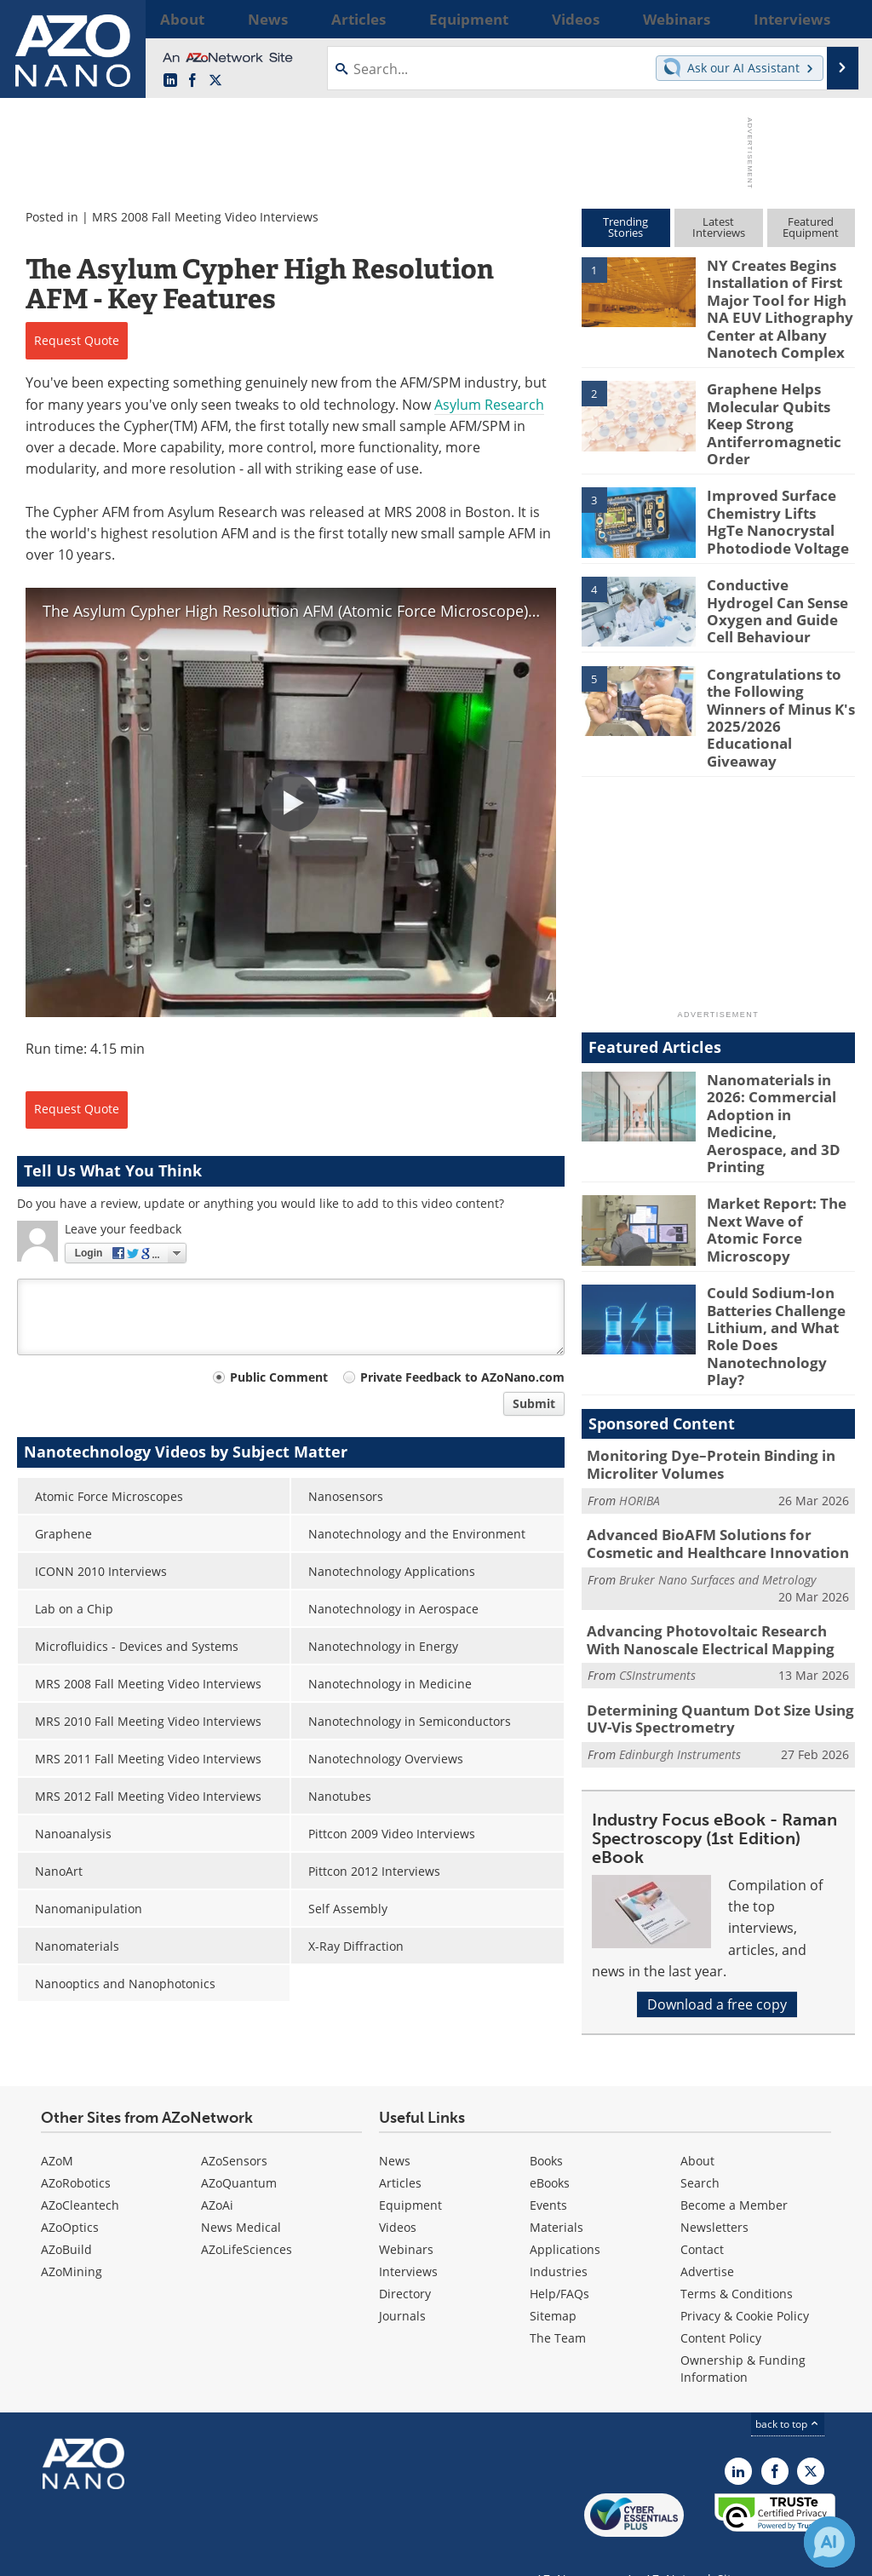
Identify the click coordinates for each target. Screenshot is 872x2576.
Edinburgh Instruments (680, 1623)
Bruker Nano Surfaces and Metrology (717, 1456)
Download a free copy (717, 1873)
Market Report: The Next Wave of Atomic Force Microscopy (775, 1132)
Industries (559, 2238)
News (394, 2127)
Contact (702, 2216)
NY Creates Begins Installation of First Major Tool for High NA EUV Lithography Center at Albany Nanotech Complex (779, 303)
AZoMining (71, 2238)
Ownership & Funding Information (743, 2335)
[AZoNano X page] (215, 81)
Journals (402, 2282)
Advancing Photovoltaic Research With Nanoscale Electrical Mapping (711, 1514)
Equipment (410, 2172)
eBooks (550, 2150)
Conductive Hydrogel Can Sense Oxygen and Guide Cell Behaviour (779, 577)
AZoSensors (234, 2127)
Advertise (707, 2238)
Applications (565, 2216)
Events (548, 2172)
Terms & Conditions (736, 2260)
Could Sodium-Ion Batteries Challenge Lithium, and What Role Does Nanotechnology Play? (778, 1235)
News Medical (241, 2194)
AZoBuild (66, 2216)
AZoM (57, 2127)
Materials (556, 2194)
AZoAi (217, 2172)
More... (835, 18)
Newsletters (714, 2194)
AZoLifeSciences (246, 2216)
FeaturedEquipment (811, 227)
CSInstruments (657, 1548)
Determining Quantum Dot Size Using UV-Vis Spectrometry (719, 1590)
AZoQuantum (239, 2150)
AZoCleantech (80, 2172)
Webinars (406, 2216)
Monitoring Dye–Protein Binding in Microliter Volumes (698, 1347)
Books (546, 2127)
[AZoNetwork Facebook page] (192, 81)
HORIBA (639, 1381)
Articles (400, 2150)
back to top (787, 2390)
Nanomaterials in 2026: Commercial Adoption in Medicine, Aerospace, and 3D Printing (778, 1050)
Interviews (408, 2238)
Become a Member (734, 2172)
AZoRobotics (76, 2150)
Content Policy (720, 2305)
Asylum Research (489, 404)
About (697, 2127)
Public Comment (279, 1377)
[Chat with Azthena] (829, 2541)
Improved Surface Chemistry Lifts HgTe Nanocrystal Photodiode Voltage (773, 495)
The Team (558, 2305)
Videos (397, 2194)
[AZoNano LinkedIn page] (170, 81)
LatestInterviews (718, 227)
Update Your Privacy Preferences (146, 2554)
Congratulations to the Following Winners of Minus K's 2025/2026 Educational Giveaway (780, 672)
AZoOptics (70, 2194)
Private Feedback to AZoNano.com (462, 1377)
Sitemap (553, 2282)
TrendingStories (625, 227)
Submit (534, 1403)
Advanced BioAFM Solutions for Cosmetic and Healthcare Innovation (718, 1422)
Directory (405, 2260)
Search (700, 2150)
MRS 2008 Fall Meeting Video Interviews (205, 217)
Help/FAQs (559, 2260)
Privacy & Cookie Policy (744, 2282)
